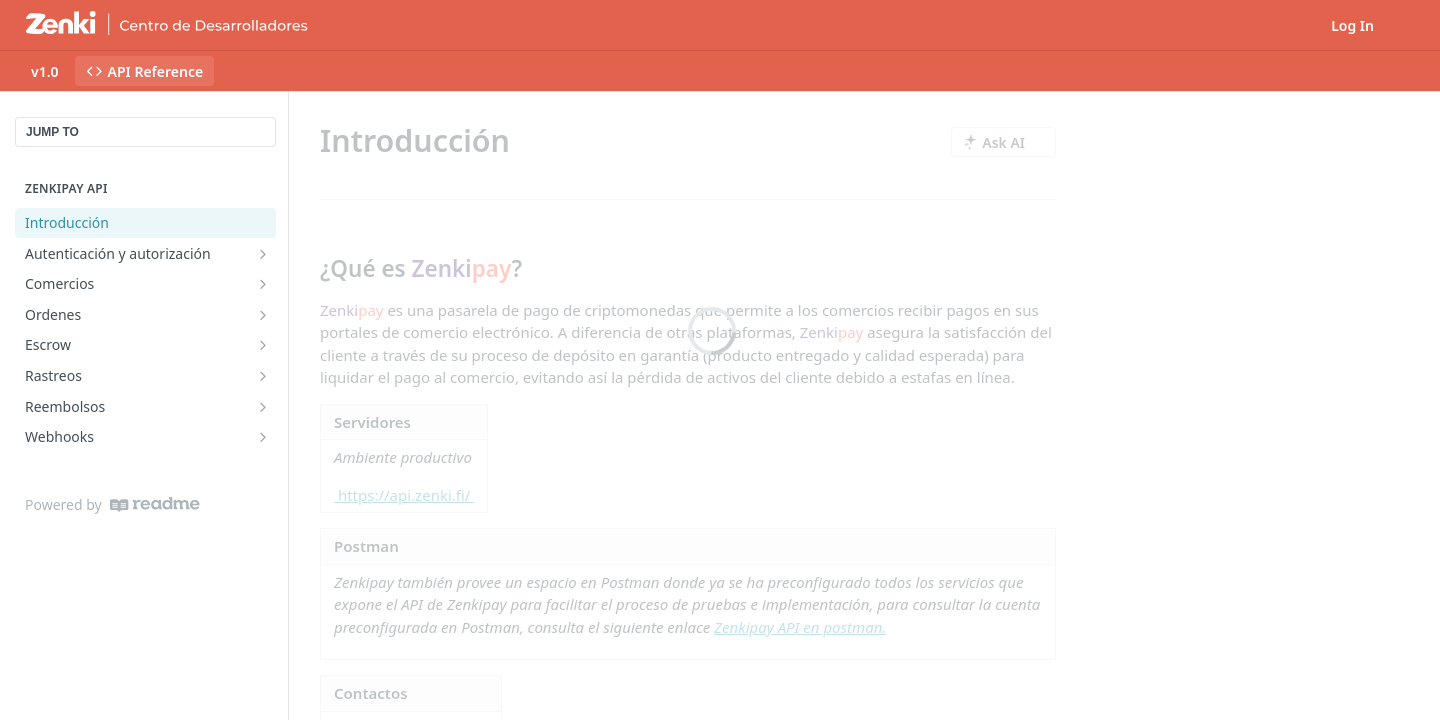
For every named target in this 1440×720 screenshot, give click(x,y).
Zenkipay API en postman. (800, 627)
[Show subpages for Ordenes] (263, 315)
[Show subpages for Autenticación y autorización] (263, 254)
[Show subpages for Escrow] (263, 345)
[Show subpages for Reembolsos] (263, 407)
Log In (1352, 25)
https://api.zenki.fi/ (404, 495)
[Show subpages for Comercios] (263, 284)
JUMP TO (52, 132)
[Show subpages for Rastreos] (263, 376)
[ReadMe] (155, 504)
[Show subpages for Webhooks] (263, 437)
